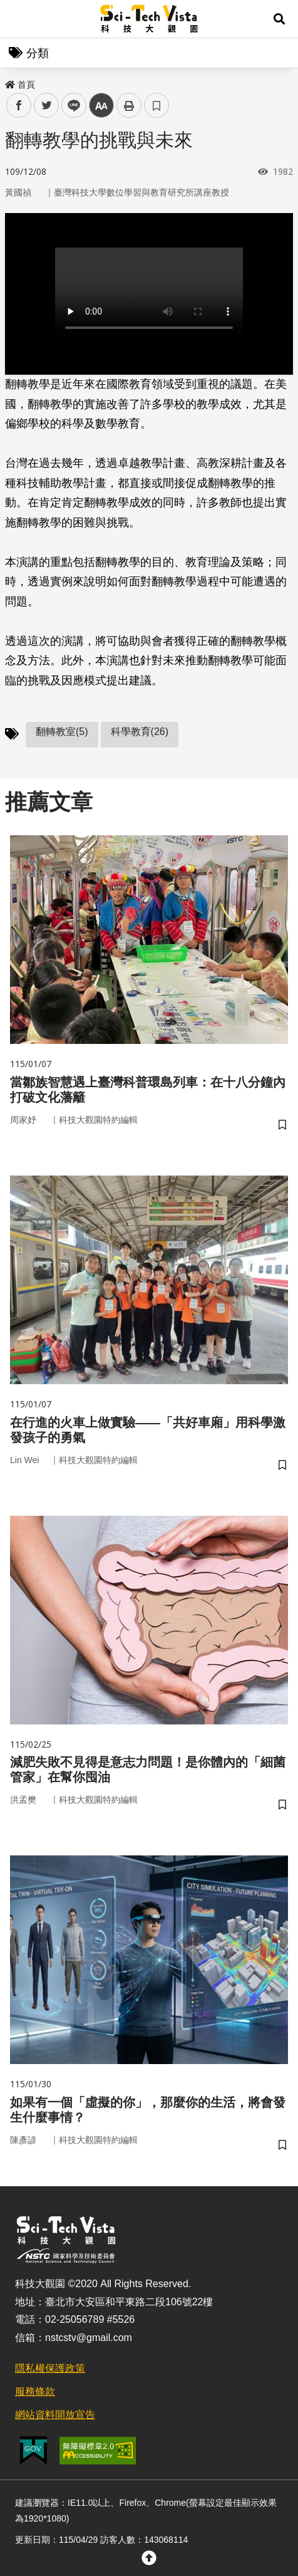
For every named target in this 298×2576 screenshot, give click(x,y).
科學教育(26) (139, 731)
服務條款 (35, 2391)
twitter (46, 105)
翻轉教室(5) (62, 731)
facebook (19, 105)
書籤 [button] (156, 105)
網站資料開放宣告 (55, 2414)
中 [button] (101, 105)
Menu (19, 19)
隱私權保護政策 (50, 2368)
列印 (128, 105)
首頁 (20, 85)
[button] (279, 19)
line (70, 105)
